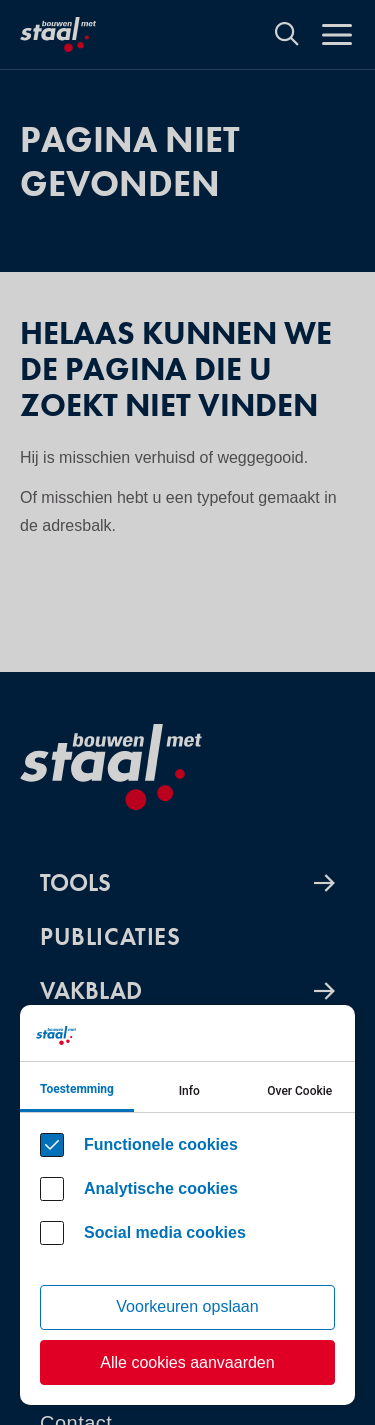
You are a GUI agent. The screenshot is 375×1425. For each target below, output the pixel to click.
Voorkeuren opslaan (187, 1306)
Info (189, 1091)
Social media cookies (165, 1232)
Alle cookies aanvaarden (187, 1362)
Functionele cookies (161, 1144)
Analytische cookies (161, 1188)
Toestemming (77, 1089)
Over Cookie (299, 1091)
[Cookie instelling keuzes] (187, 1205)
